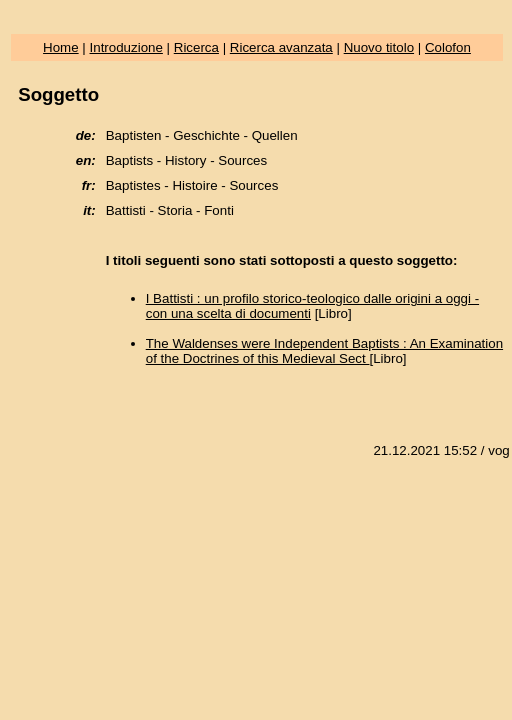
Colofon (448, 47)
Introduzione (126, 47)
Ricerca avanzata (281, 47)
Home (61, 47)
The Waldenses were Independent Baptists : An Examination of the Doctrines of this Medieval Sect (324, 351)
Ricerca (196, 47)
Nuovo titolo (379, 47)
